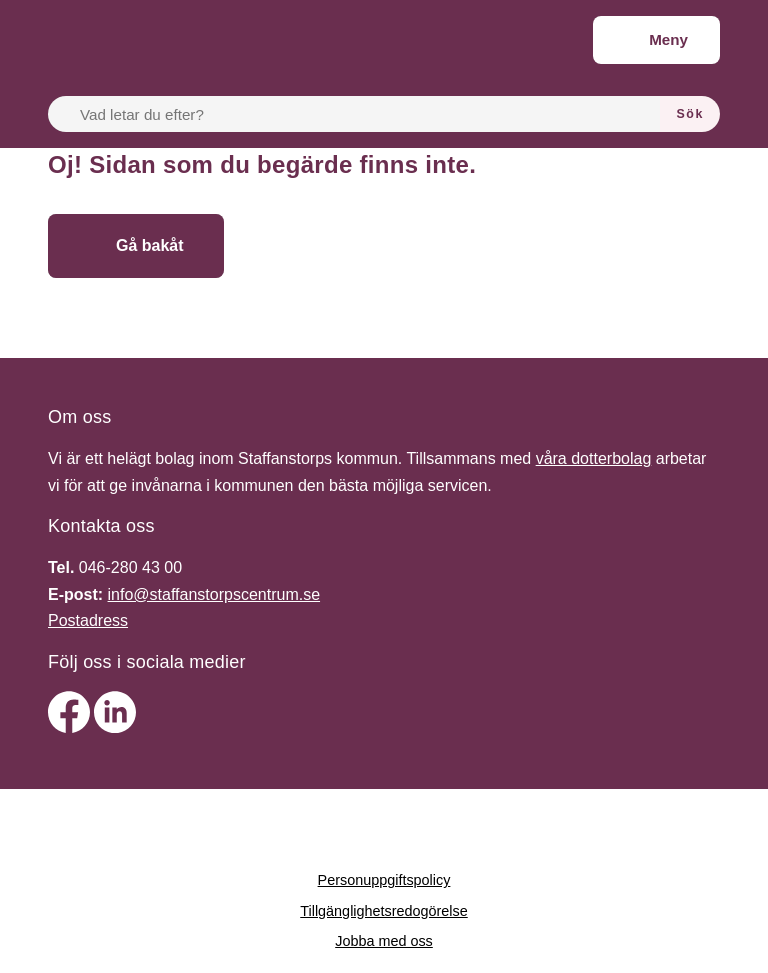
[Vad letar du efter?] (366, 114)
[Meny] (656, 40)
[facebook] (71, 727)
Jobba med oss (384, 941)
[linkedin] (115, 727)
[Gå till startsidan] (370, 246)
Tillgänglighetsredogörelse (383, 911)
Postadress (88, 620)
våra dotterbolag (594, 458)
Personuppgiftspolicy (384, 880)
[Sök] (690, 114)
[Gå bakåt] (136, 246)
